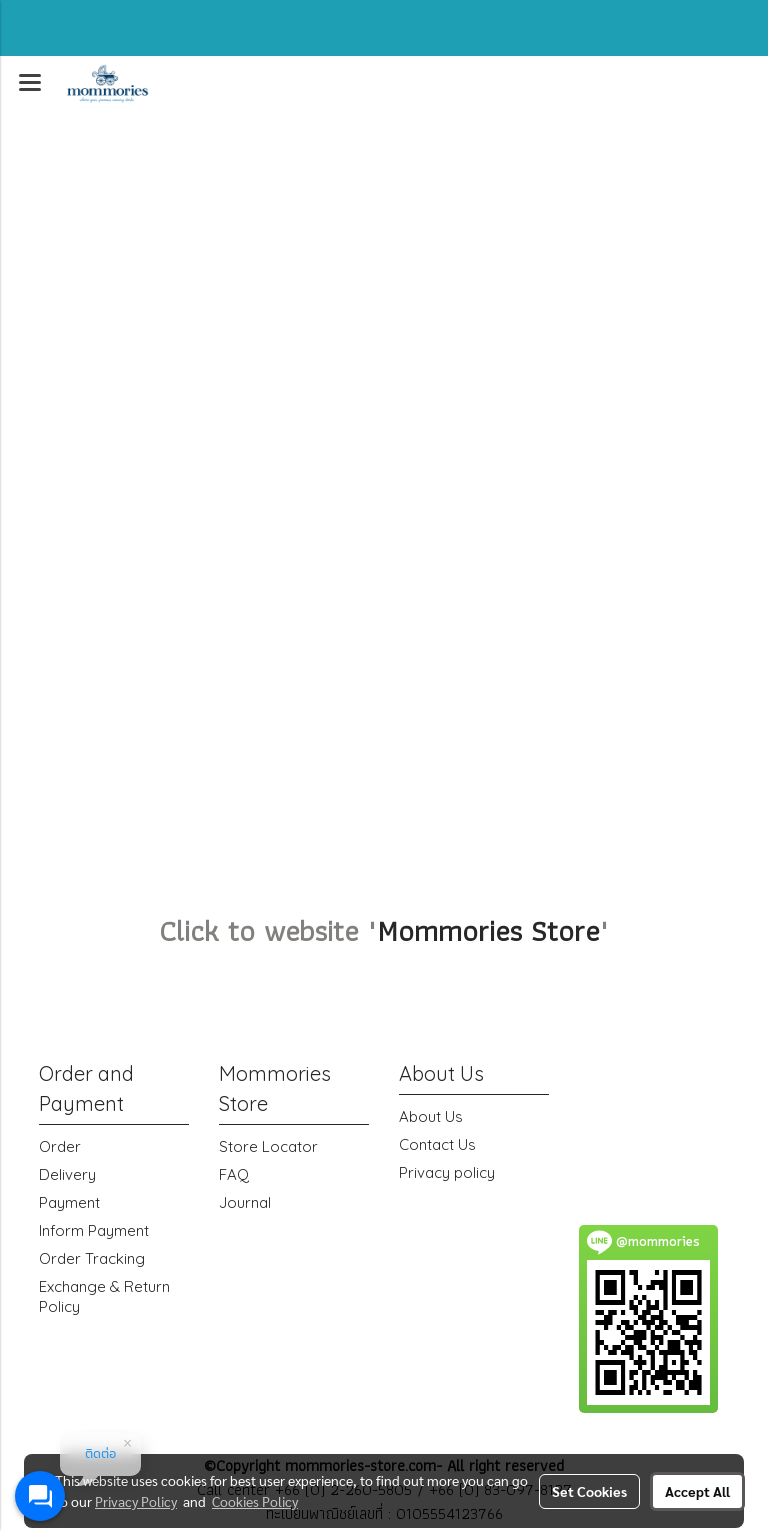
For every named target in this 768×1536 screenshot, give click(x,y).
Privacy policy (447, 1172)
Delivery (67, 1174)
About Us (431, 1116)
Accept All (697, 1491)
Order (60, 1146)
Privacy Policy (136, 1501)
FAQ (234, 1174)
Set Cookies (589, 1491)
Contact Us (437, 1144)
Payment (69, 1202)
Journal (245, 1202)
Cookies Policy (255, 1501)
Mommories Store (488, 930)
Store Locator (268, 1146)
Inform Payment (94, 1230)
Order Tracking (92, 1258)
